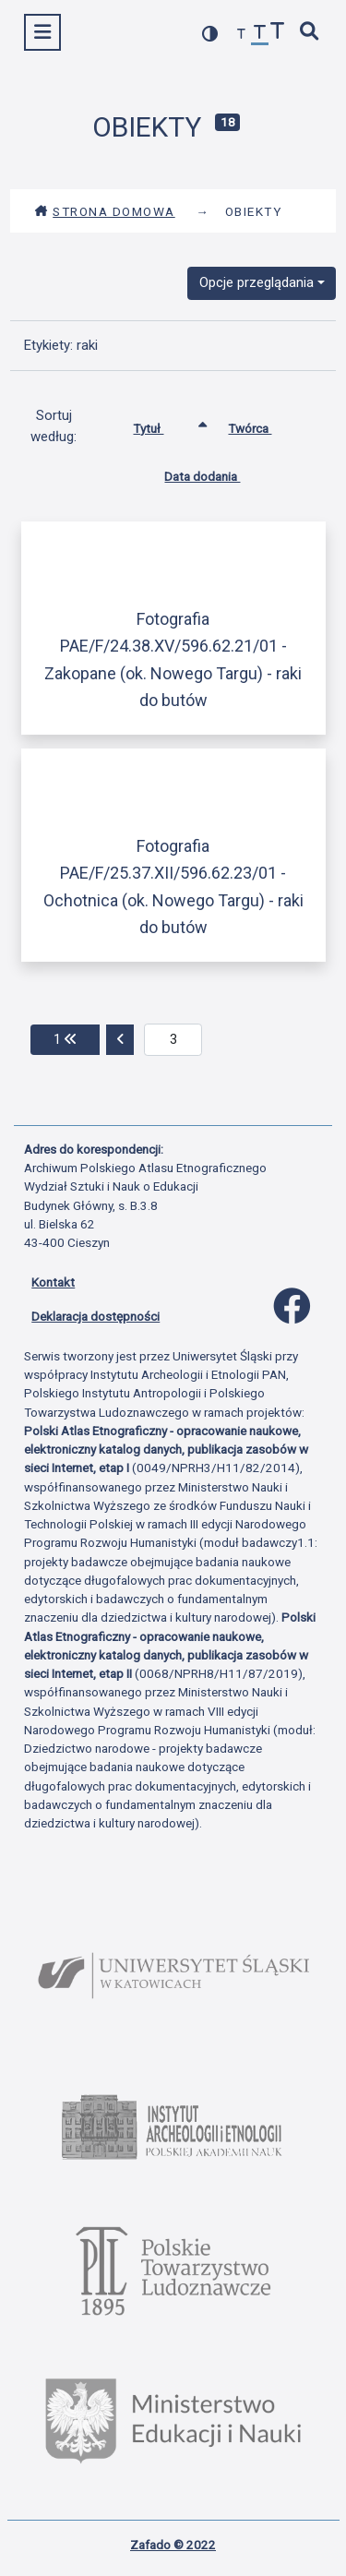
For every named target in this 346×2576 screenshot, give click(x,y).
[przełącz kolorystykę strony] (210, 33)
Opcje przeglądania (256, 282)
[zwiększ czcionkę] (277, 32)
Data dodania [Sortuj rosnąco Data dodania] (216, 472)
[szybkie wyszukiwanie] (310, 32)
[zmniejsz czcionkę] (242, 34)
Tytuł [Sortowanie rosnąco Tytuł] (162, 424)
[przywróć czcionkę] (260, 34)
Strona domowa (104, 211)
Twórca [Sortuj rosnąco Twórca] (263, 424)
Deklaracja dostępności (95, 1316)
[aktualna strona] (173, 1040)
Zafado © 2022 (173, 2544)
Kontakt (53, 1282)
